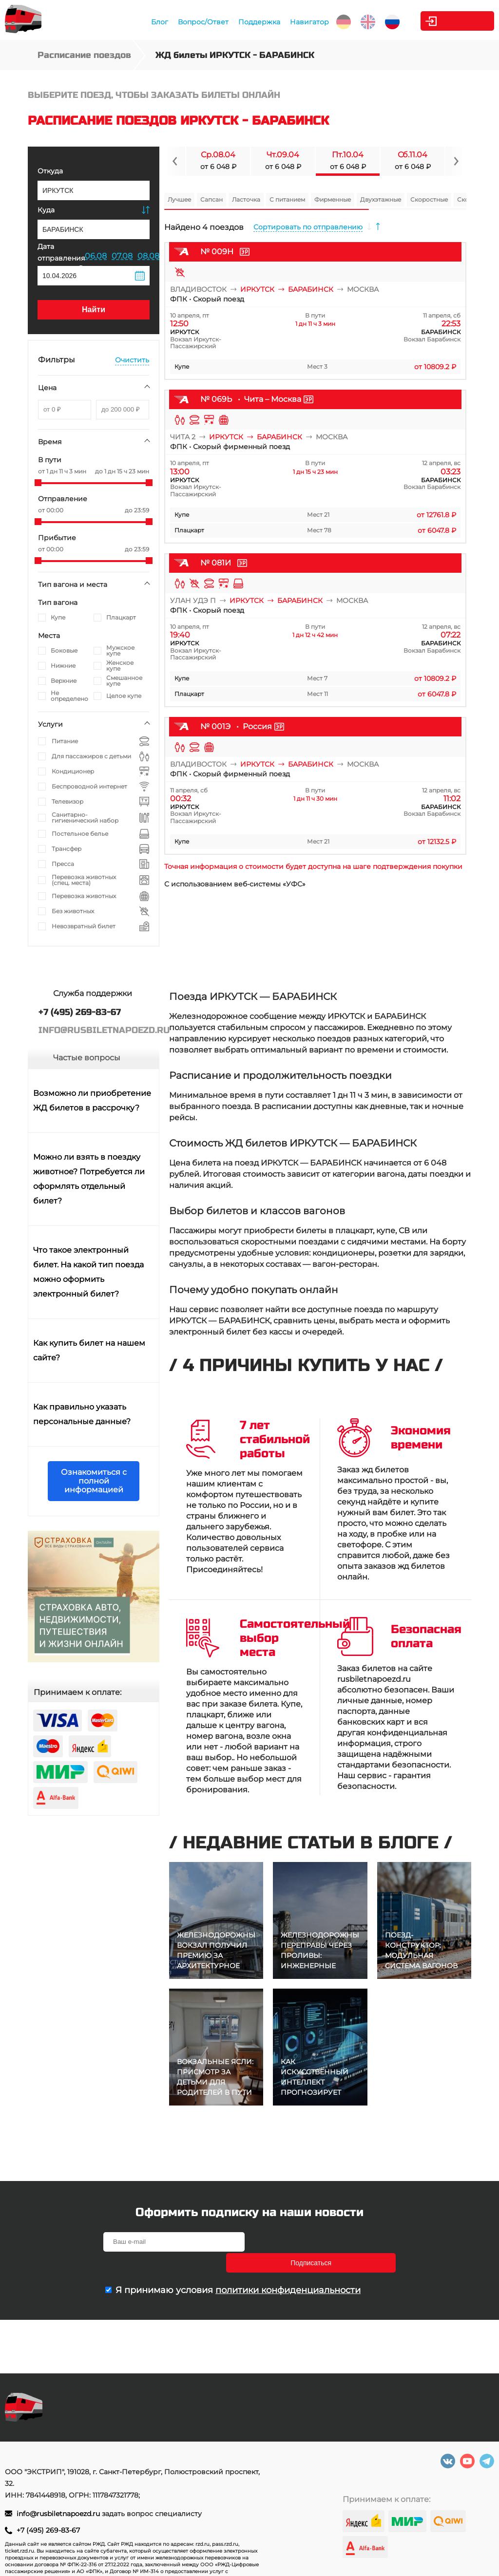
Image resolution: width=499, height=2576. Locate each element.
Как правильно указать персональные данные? (82, 1414)
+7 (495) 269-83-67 (48, 2530)
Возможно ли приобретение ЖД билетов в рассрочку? (92, 1100)
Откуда (50, 171)
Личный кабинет (455, 21)
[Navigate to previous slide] (175, 161)
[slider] (38, 482)
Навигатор (289, 22)
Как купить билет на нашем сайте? (89, 1350)
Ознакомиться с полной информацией (94, 1480)
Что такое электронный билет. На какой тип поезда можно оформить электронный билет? (88, 1271)
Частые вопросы (86, 1057)
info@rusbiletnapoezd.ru (59, 2513)
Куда (46, 210)
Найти (93, 309)
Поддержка (239, 22)
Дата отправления (61, 257)
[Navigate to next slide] (455, 161)
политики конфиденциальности (288, 2269)
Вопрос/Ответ (183, 22)
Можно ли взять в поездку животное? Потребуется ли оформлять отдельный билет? (89, 1178)
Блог (139, 22)
